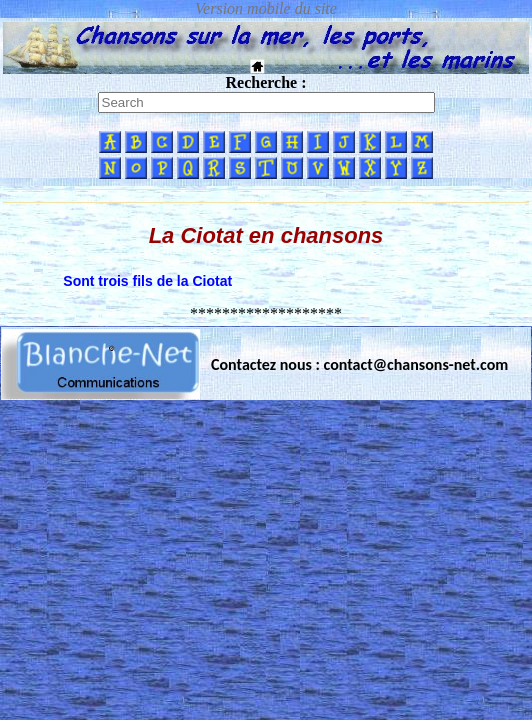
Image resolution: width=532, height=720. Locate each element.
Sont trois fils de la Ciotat (147, 281)
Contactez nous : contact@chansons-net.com (359, 364)
